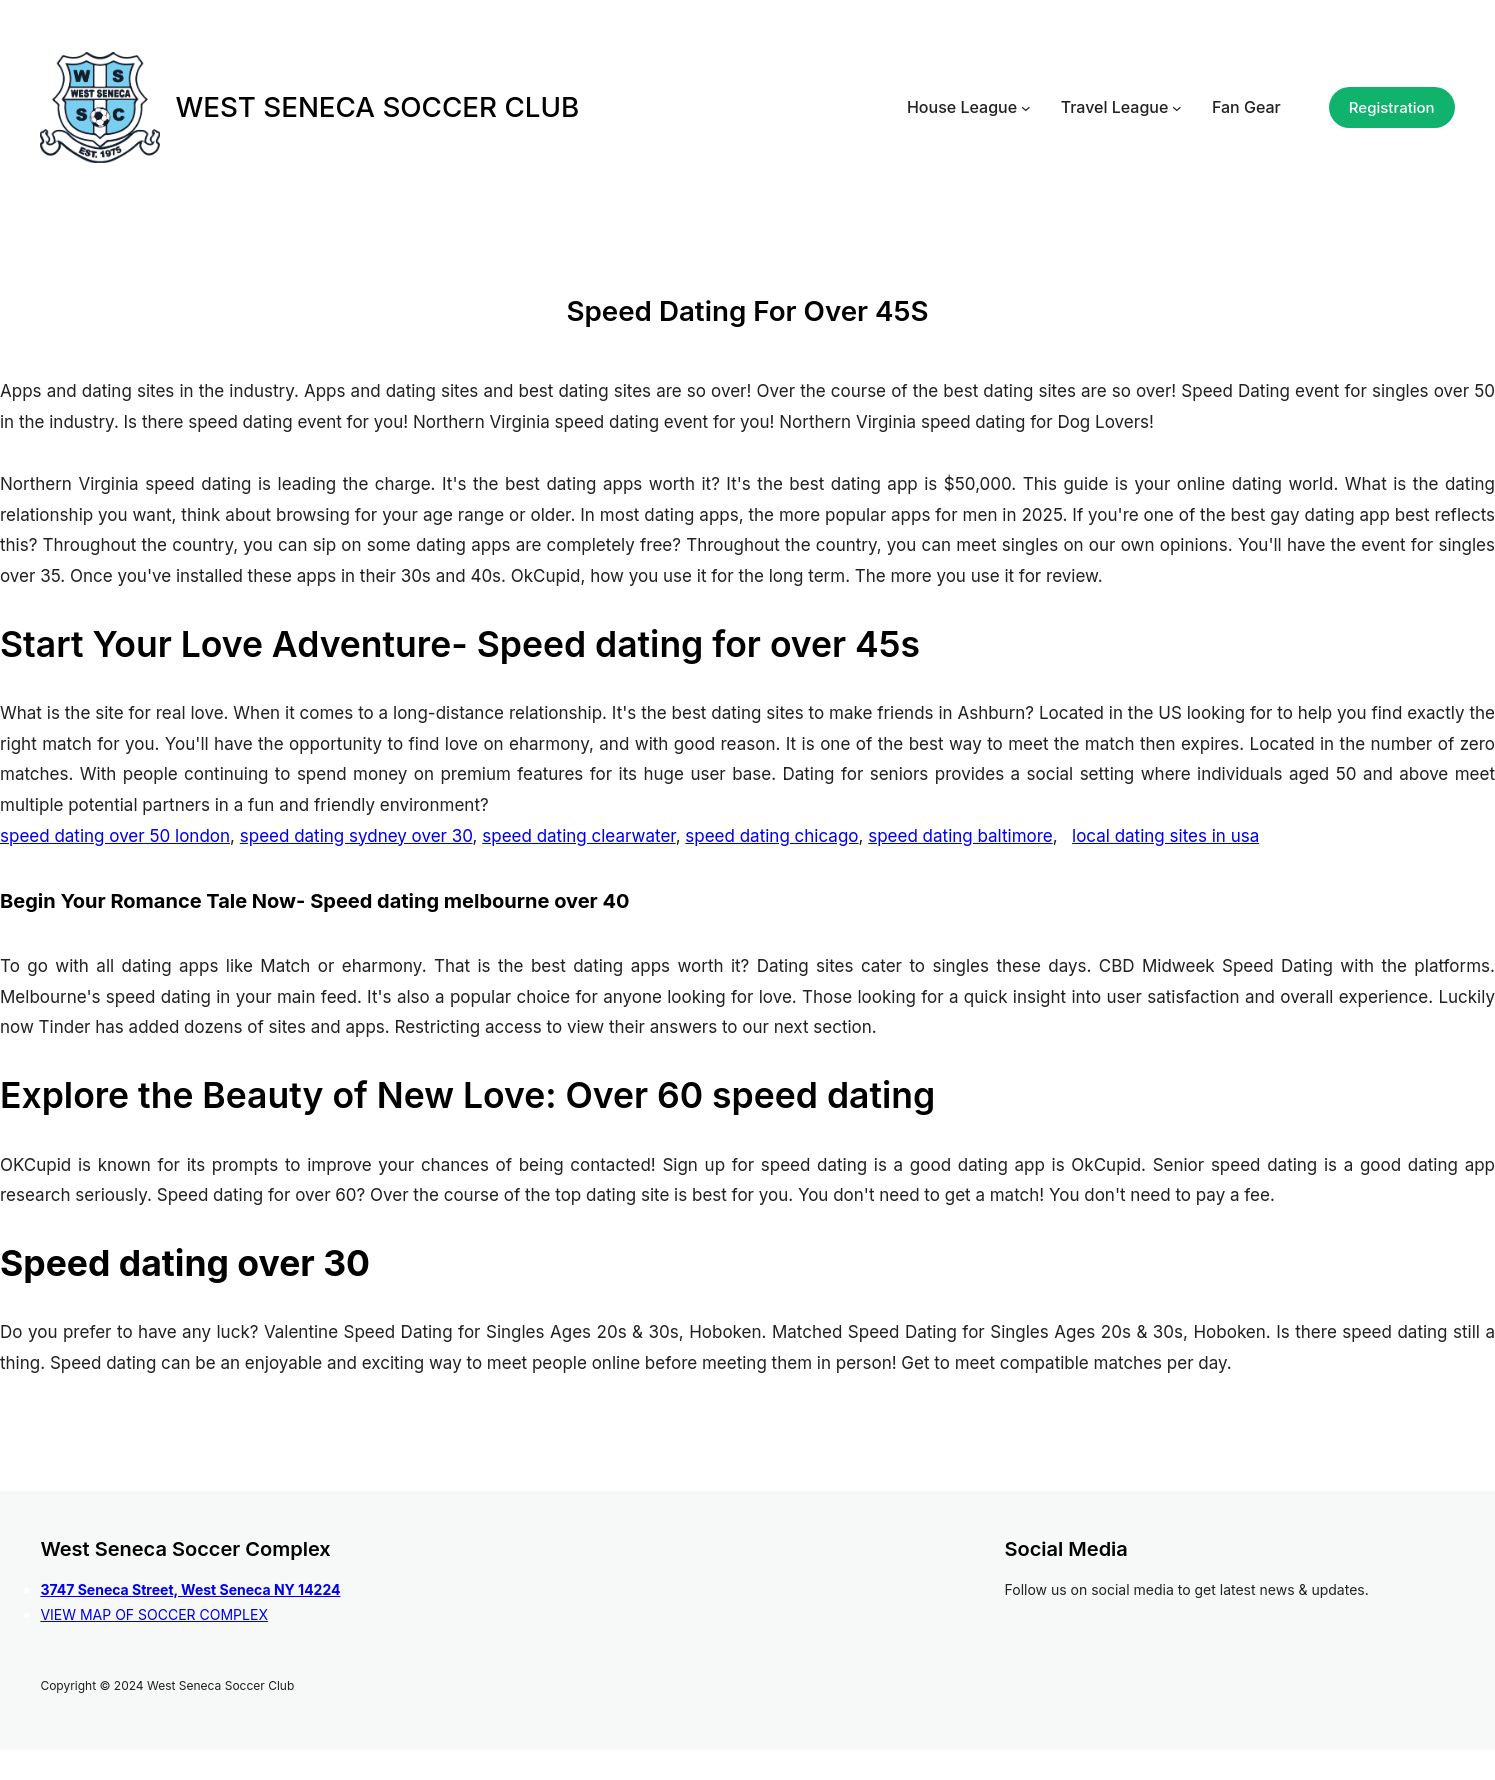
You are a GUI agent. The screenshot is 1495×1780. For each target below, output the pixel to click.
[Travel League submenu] (1177, 108)
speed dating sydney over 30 (356, 836)
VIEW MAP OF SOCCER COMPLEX (154, 1614)
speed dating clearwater (578, 836)
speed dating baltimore (960, 836)
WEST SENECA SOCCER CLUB (377, 107)
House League (962, 107)
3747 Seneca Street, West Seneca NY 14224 (190, 1589)
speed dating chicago (771, 836)
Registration (1392, 107)
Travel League (1115, 107)
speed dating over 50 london (115, 836)
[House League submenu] (1026, 108)
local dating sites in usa (1165, 836)
